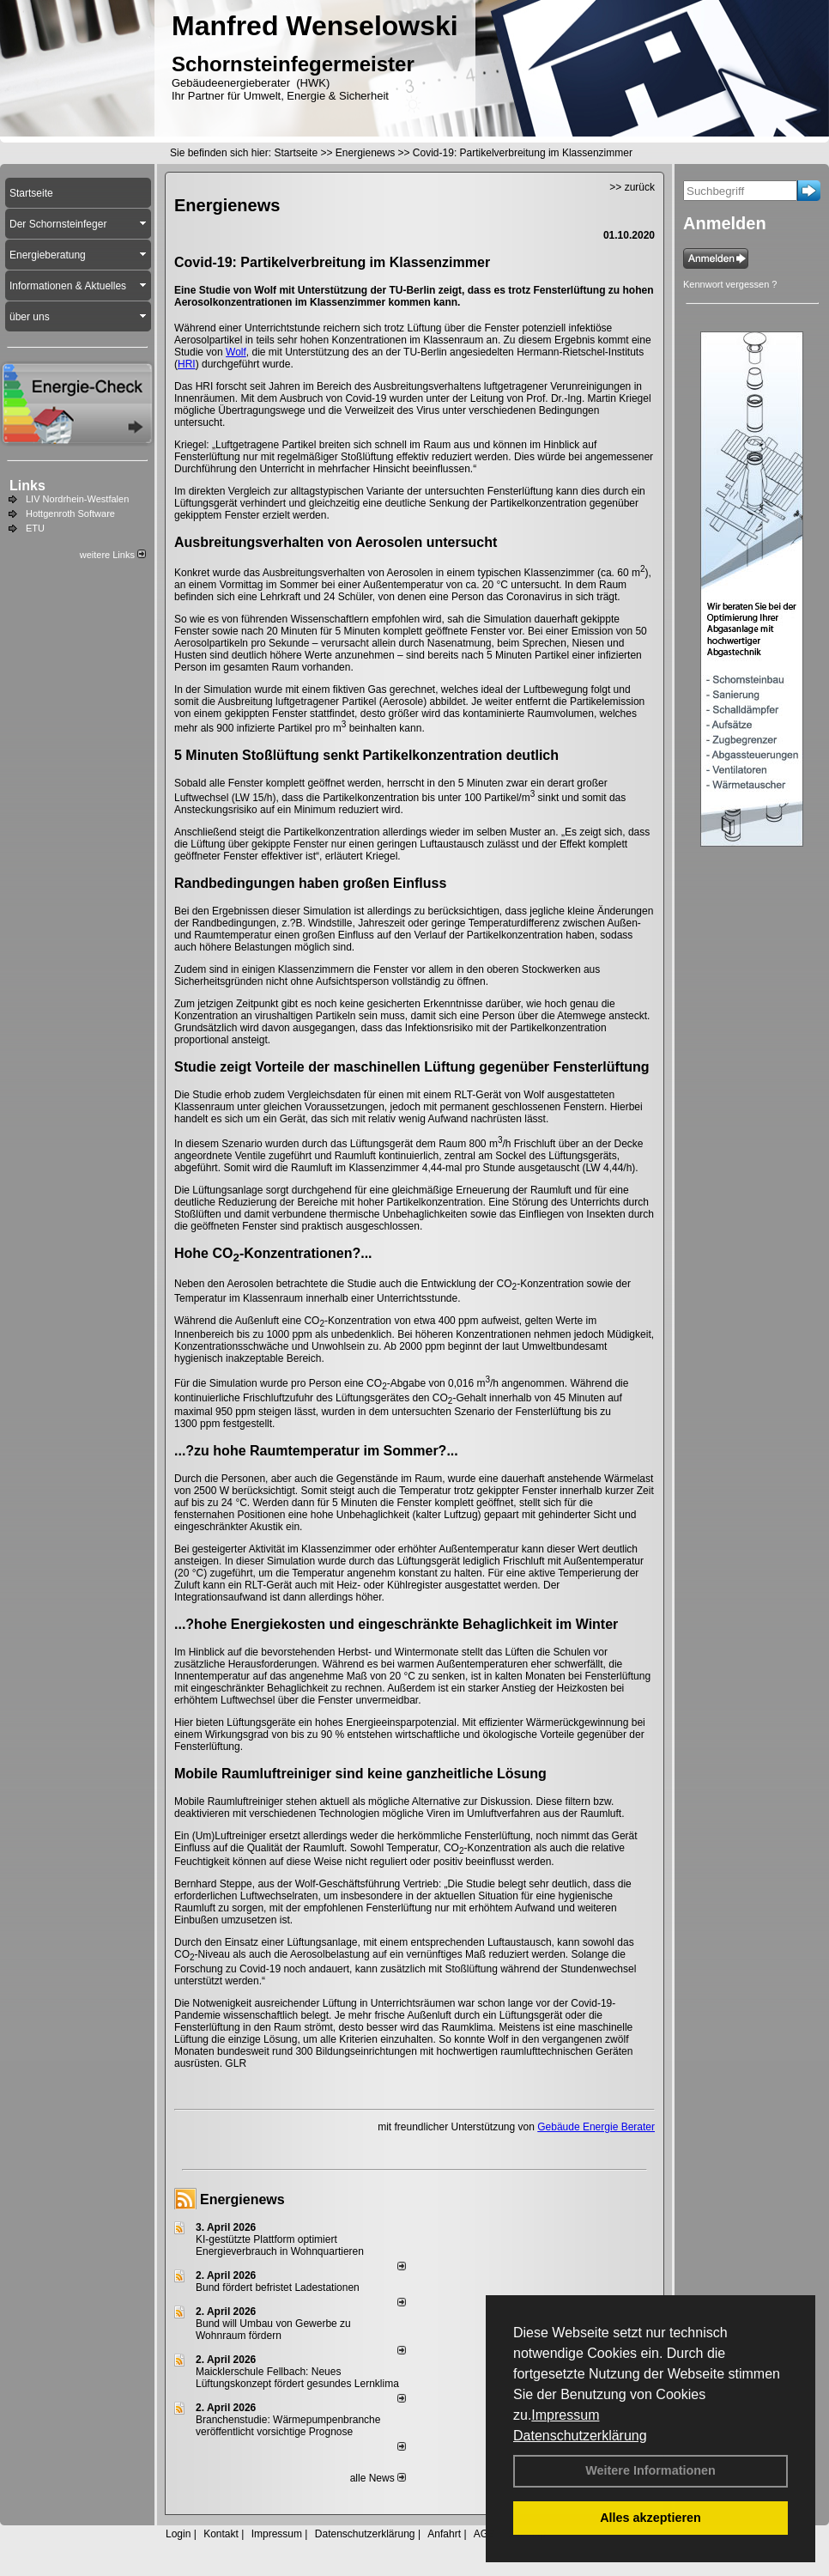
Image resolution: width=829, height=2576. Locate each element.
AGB (484, 2534)
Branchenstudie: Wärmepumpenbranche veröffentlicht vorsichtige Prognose (288, 2426)
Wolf (236, 352)
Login (178, 2534)
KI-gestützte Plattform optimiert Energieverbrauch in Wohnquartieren (280, 2245)
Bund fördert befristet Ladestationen (278, 2287)
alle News (378, 2478)
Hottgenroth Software (70, 513)
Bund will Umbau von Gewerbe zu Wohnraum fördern (273, 2330)
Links (27, 485)
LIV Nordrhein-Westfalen (77, 499)
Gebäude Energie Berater (596, 2127)
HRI (187, 364)
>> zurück (632, 187)
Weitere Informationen (650, 2470)
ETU (35, 528)
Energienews (242, 2199)
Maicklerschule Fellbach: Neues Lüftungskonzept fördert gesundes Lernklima (297, 2378)
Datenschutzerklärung (580, 2435)
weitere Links (113, 555)
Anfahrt (444, 2534)
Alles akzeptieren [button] (650, 2517)
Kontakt (221, 2534)
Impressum (565, 2415)
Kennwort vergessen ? (730, 284)
